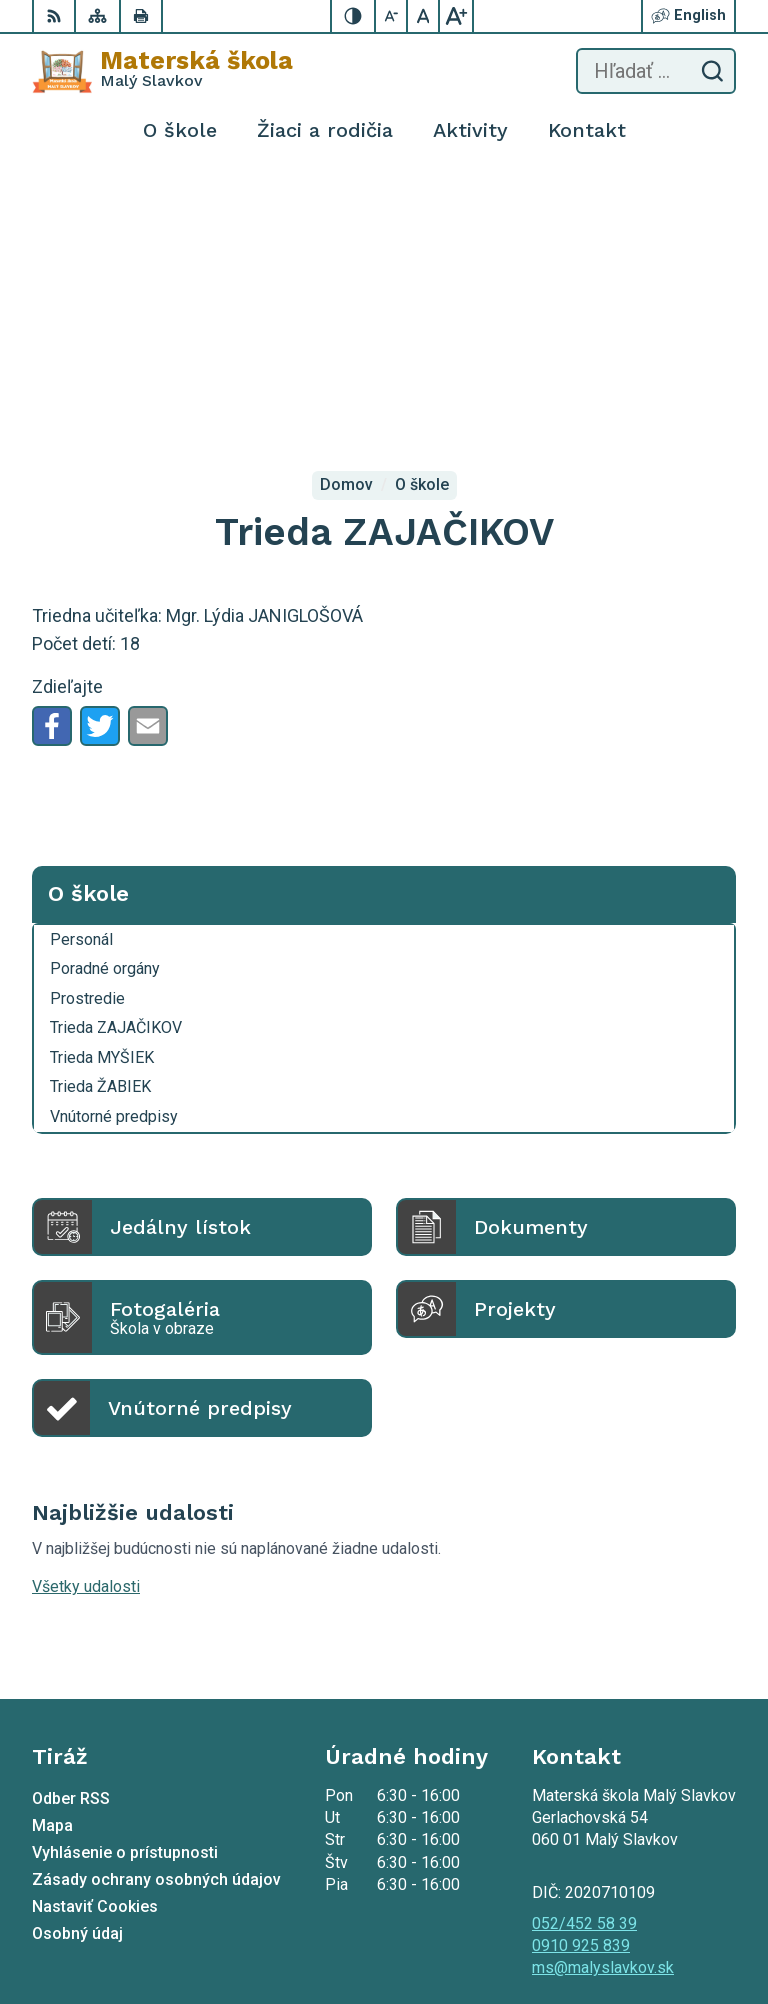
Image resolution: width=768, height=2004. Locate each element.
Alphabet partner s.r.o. (296, 1899)
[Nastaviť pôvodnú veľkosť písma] (424, 16)
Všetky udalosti (86, 1305)
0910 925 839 (581, 1664)
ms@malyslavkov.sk (603, 1686)
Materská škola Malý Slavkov (261, 1924)
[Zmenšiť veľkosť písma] (392, 16)
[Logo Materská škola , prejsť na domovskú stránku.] (162, 71)
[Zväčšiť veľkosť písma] (456, 16)
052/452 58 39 (584, 1642)
